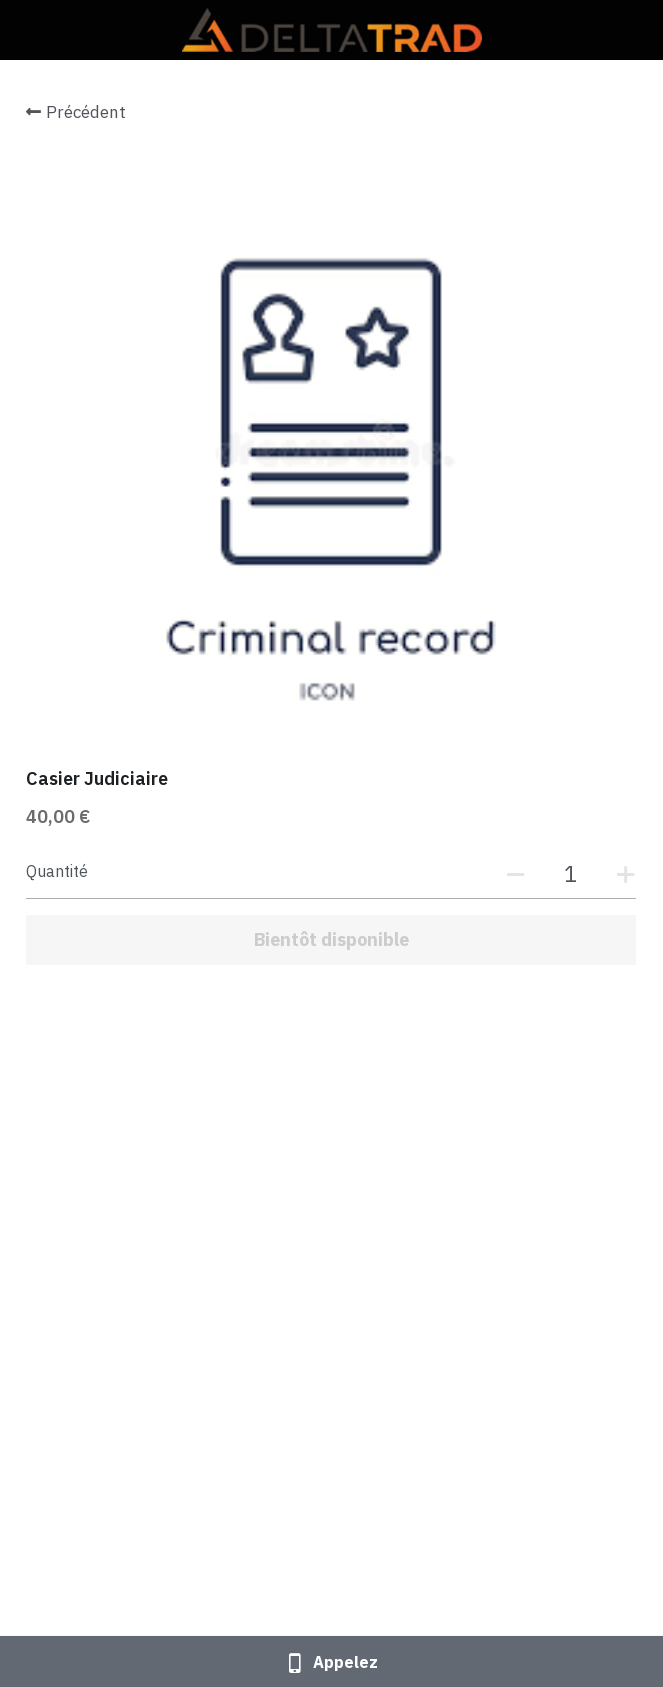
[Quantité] (571, 873)
